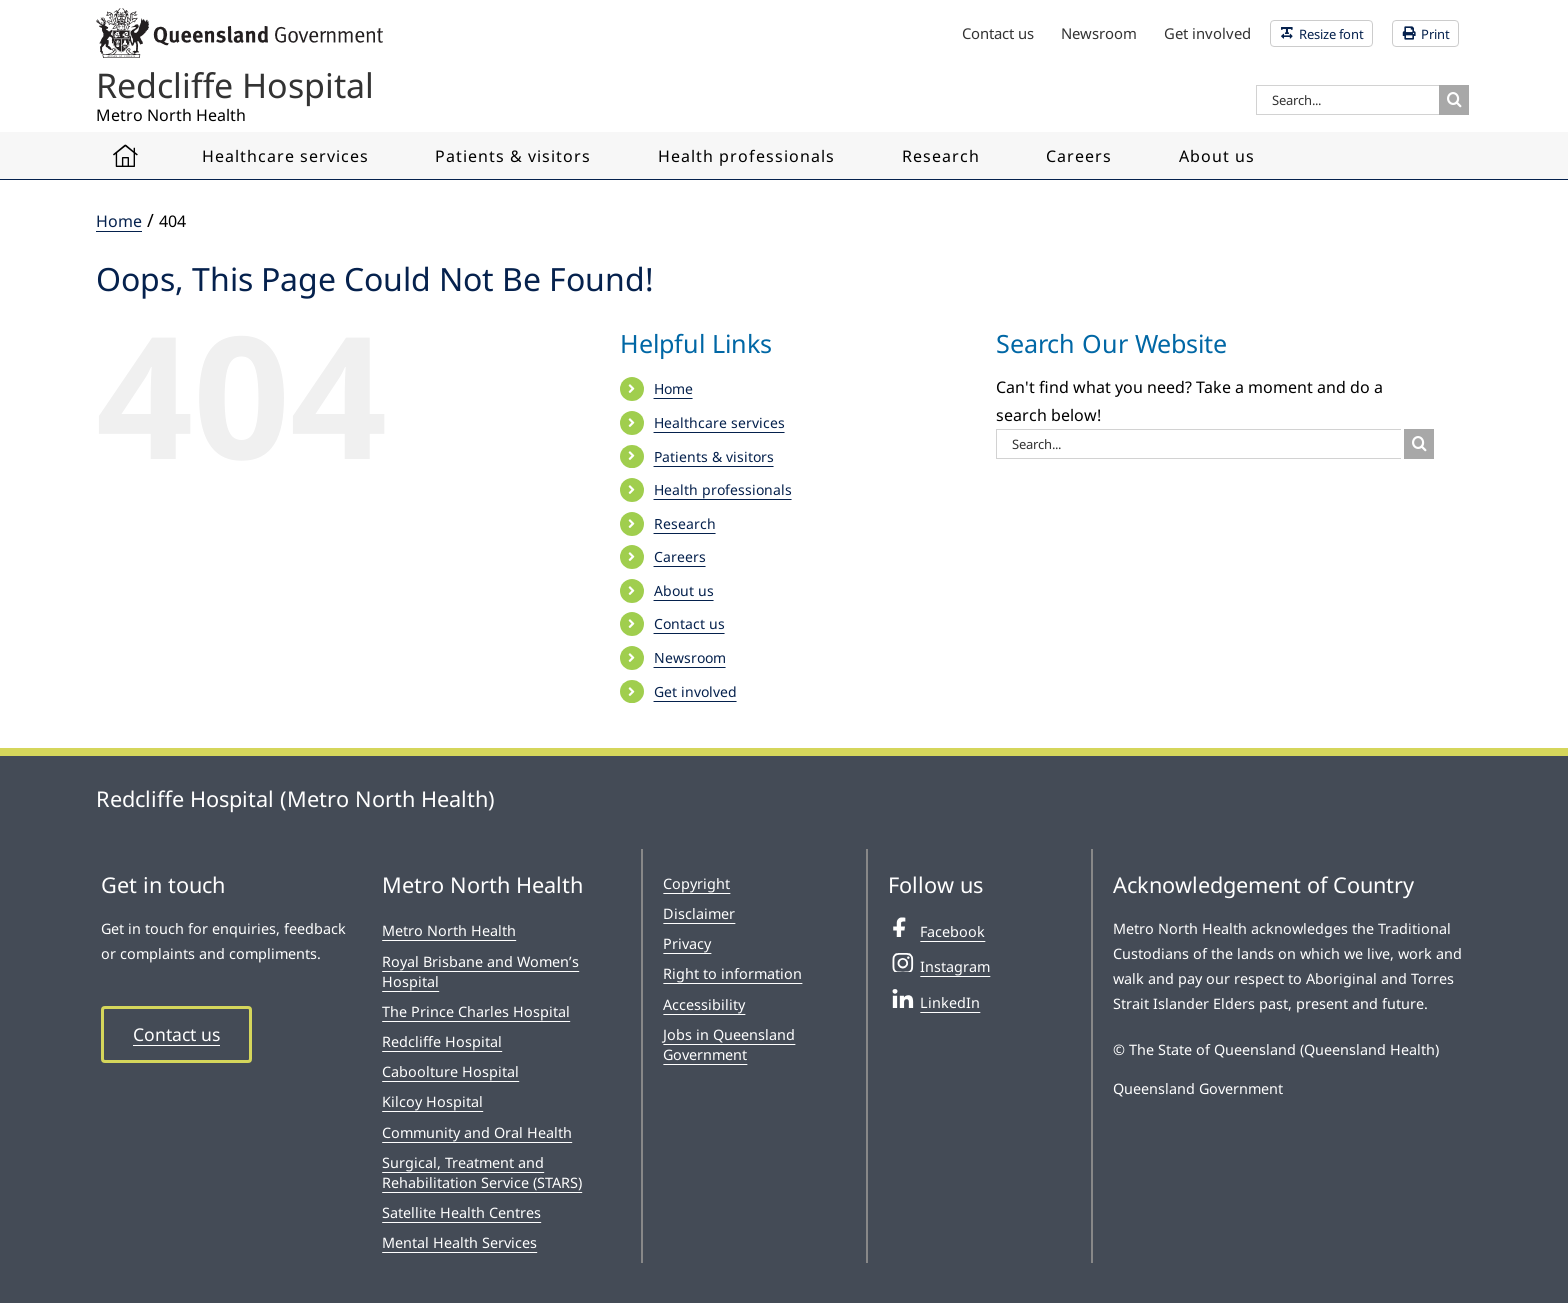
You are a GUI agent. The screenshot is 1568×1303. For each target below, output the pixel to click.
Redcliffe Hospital (442, 1041)
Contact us (689, 623)
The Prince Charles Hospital (476, 1011)
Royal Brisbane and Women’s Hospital (480, 971)
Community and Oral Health (477, 1132)
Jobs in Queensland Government (729, 1044)
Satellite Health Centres (461, 1212)
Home (673, 388)
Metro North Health (449, 930)
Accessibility (704, 1004)
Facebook (936, 929)
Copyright (696, 883)
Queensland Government (1198, 1088)
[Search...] (1347, 100)
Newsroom (690, 657)
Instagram (939, 964)
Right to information (732, 973)
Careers (680, 556)
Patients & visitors (714, 456)
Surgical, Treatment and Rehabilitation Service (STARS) (482, 1172)
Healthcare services (719, 422)
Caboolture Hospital (450, 1071)
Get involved (695, 691)
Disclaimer (699, 913)
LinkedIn (934, 1000)
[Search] (1454, 100)
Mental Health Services (459, 1242)
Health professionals (723, 489)
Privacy (687, 943)
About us (684, 590)
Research (685, 523)
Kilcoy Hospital (432, 1101)
